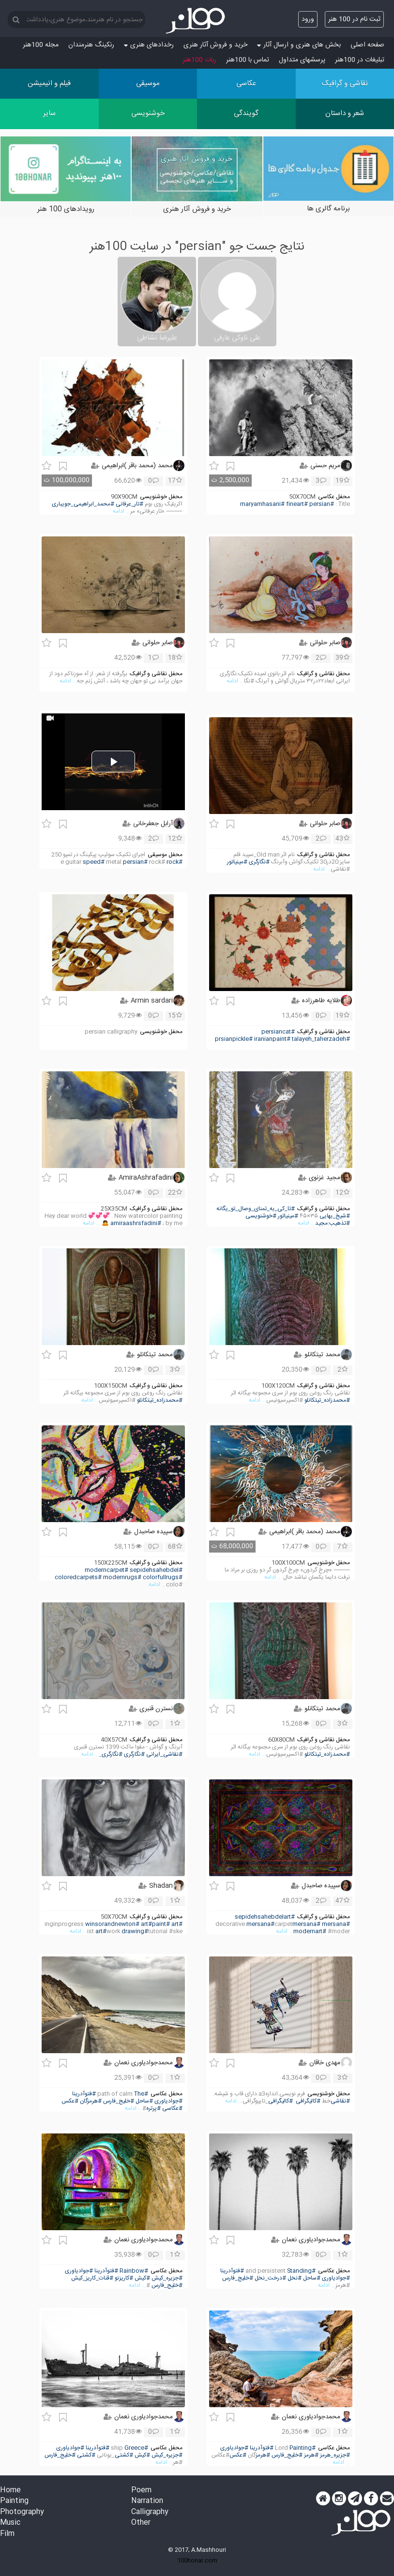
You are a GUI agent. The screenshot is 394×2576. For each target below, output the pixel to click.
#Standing (301, 2271)
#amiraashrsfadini (135, 1223)
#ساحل (144, 2101)
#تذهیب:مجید (332, 1223)
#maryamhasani (262, 504)
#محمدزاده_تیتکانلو (327, 1400)
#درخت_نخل (270, 2278)
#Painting (302, 2448)
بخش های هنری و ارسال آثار (299, 45)
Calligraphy (149, 2512)
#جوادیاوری (168, 2101)
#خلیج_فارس (118, 2101)
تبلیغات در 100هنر (359, 60)
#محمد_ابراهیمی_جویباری (83, 504)
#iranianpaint (272, 1039)
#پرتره (153, 2108)
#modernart (309, 1931)
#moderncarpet (106, 1570)
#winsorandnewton (112, 1924)
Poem (141, 2490)
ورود (308, 19)
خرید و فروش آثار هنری (215, 45)
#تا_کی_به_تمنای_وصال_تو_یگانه (255, 1209)
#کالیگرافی (308, 2101)
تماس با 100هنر (247, 60)
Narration (147, 2501)
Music (10, 2523)
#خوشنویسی (260, 1216)
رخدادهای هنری (149, 45)
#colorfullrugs (162, 1577)
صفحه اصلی (367, 45)
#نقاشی (340, 2101)
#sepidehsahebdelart (265, 1917)
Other (141, 2523)
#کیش (142, 2278)
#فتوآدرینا (84, 2094)
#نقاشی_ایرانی (164, 1754)
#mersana (336, 1924)
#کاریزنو (124, 2278)
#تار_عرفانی (129, 504)
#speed (94, 862)
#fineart (297, 504)
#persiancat (278, 1032)
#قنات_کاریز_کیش (92, 2278)
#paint (161, 1924)
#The (141, 2094)
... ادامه (121, 511)
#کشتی (124, 2455)
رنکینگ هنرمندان (91, 45)
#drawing (134, 1931)
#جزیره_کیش (167, 2278)
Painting (14, 2501)
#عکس (69, 2101)
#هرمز (311, 2455)
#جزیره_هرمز (335, 2455)
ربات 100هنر (199, 60)
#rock (174, 862)
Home (10, 2490)
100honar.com (197, 2560)
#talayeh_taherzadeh (321, 1039)
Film (7, 2534)
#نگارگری (259, 862)
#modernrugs (122, 1577)
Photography (22, 2512)
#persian (321, 504)
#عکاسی (172, 2108)
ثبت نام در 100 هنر (354, 19)
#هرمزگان (91, 2101)
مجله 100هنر (41, 45)
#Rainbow (134, 2271)
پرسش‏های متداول (302, 60)
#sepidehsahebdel (156, 1570)
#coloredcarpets (78, 1577)
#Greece (136, 2448)
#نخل (295, 2278)
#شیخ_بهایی (334, 1216)
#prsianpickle (234, 1039)
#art (176, 1924)
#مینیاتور (237, 862)
